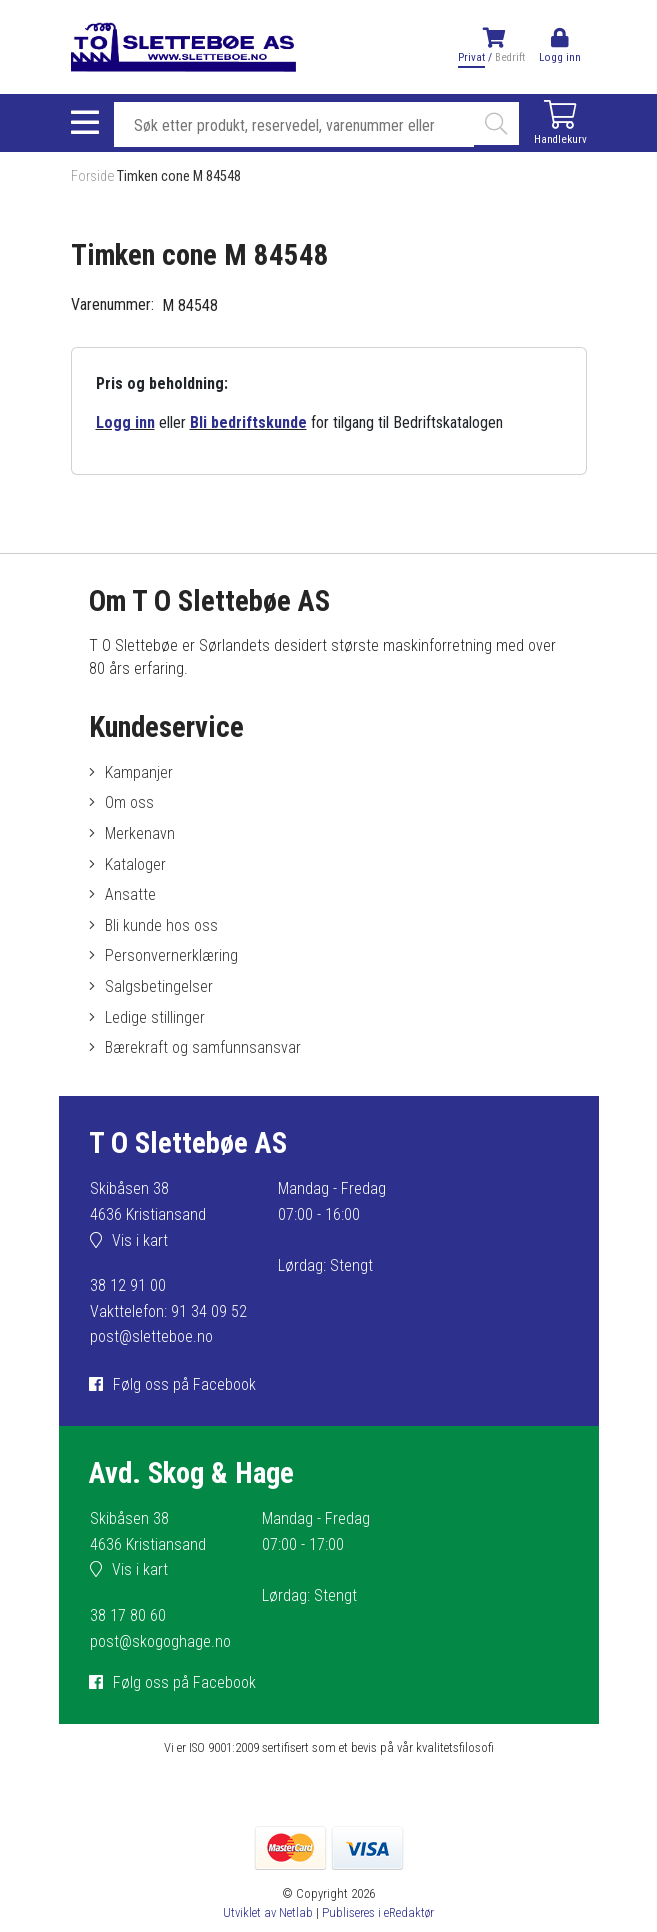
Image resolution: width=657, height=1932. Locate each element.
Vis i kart (140, 1240)
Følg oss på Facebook (184, 1384)
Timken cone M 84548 (179, 176)
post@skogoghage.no (160, 1641)
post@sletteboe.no (151, 1336)
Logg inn (125, 422)
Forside (92, 176)
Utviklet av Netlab (268, 1912)
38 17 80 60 (128, 1615)
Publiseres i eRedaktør (378, 1912)
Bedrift (510, 57)
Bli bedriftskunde (248, 422)
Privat (471, 57)
